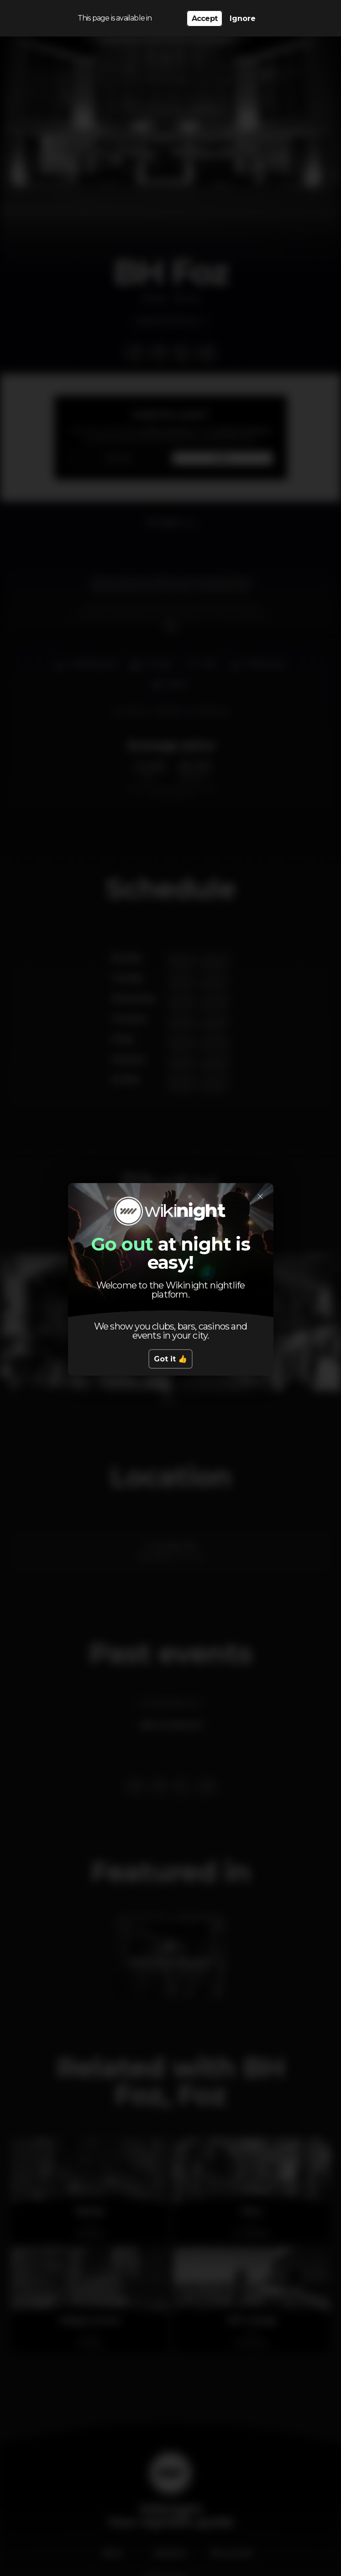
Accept (204, 18)
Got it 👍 (170, 1359)
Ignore (243, 18)
